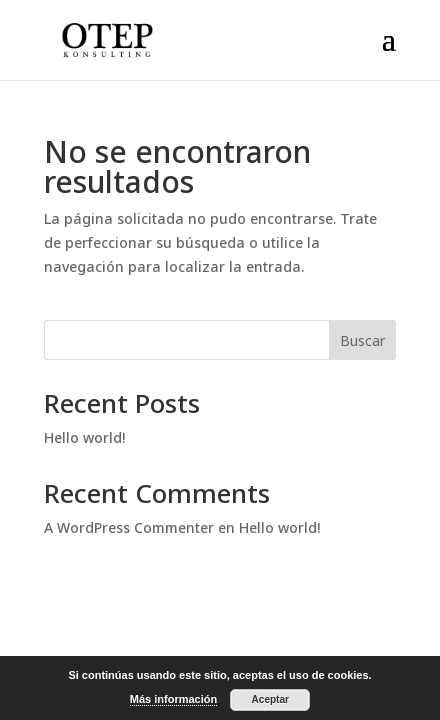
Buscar (362, 340)
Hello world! (84, 437)
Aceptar (270, 699)
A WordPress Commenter (129, 527)
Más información (173, 699)
